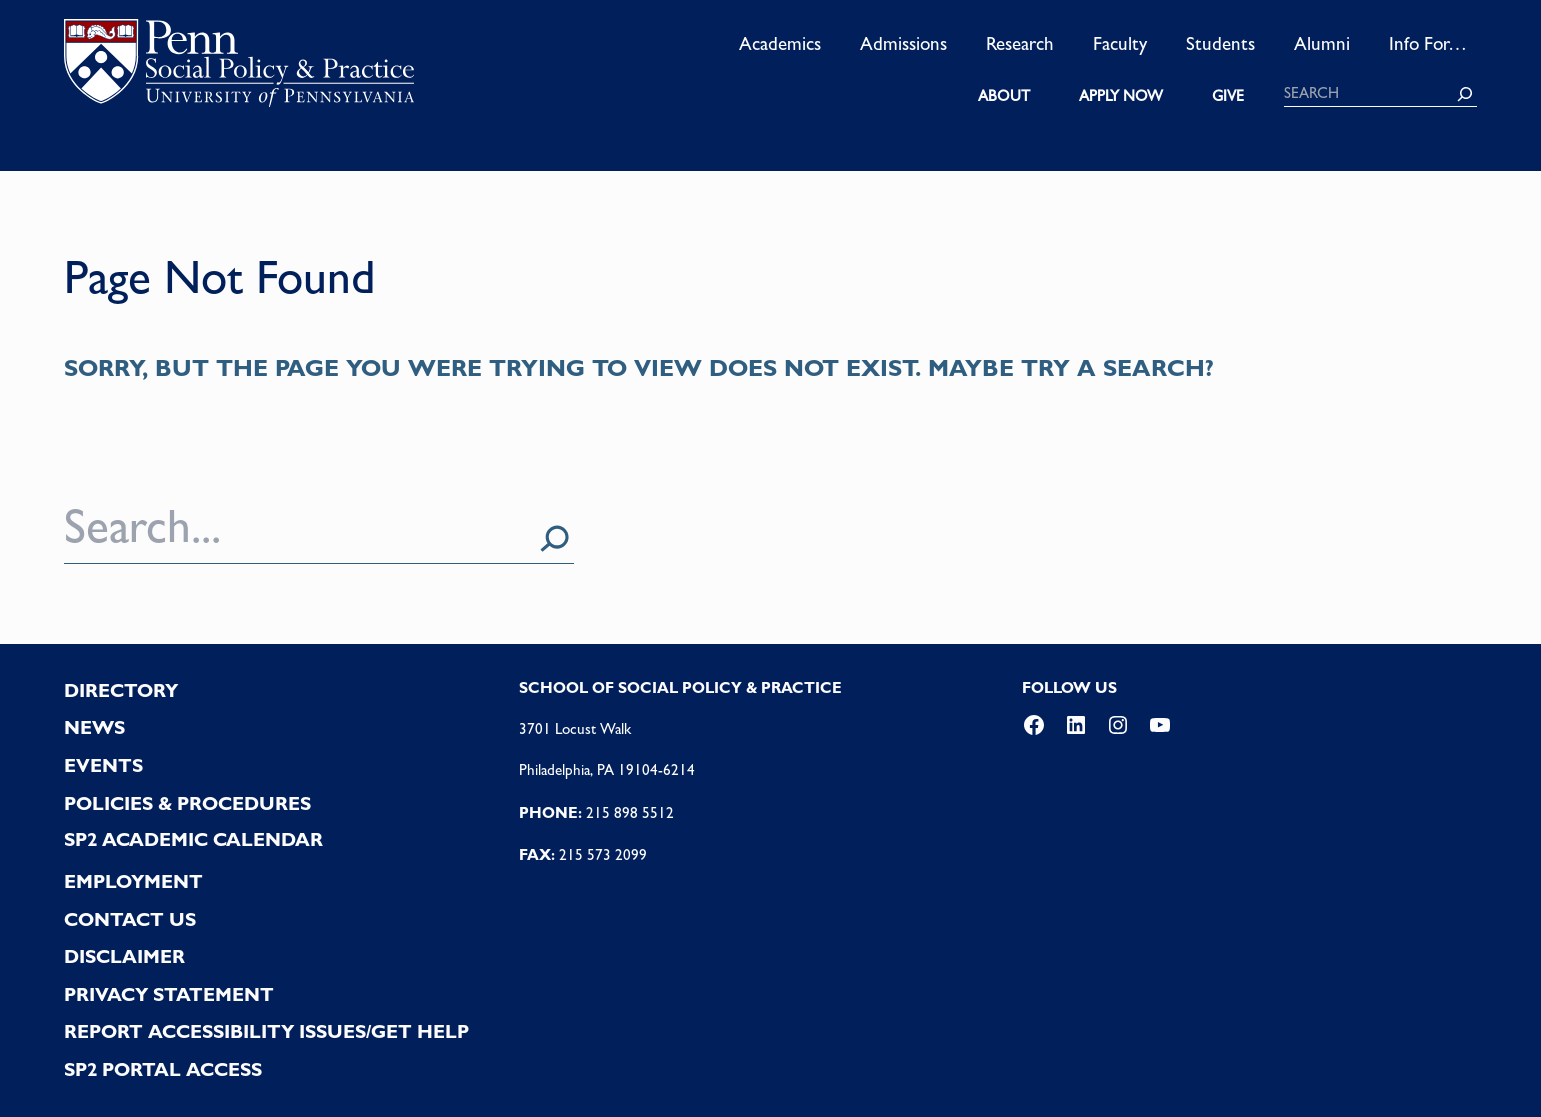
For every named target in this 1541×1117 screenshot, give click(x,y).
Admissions (903, 43)
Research (1020, 43)
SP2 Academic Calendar (193, 839)
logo (239, 69)
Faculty (1120, 43)
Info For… (1428, 43)
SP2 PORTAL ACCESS (163, 1069)
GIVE (1228, 96)
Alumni (1322, 43)
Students (1220, 43)
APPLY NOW (1121, 96)
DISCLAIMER (124, 956)
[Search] (1465, 94)
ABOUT (1004, 96)
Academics (780, 43)
